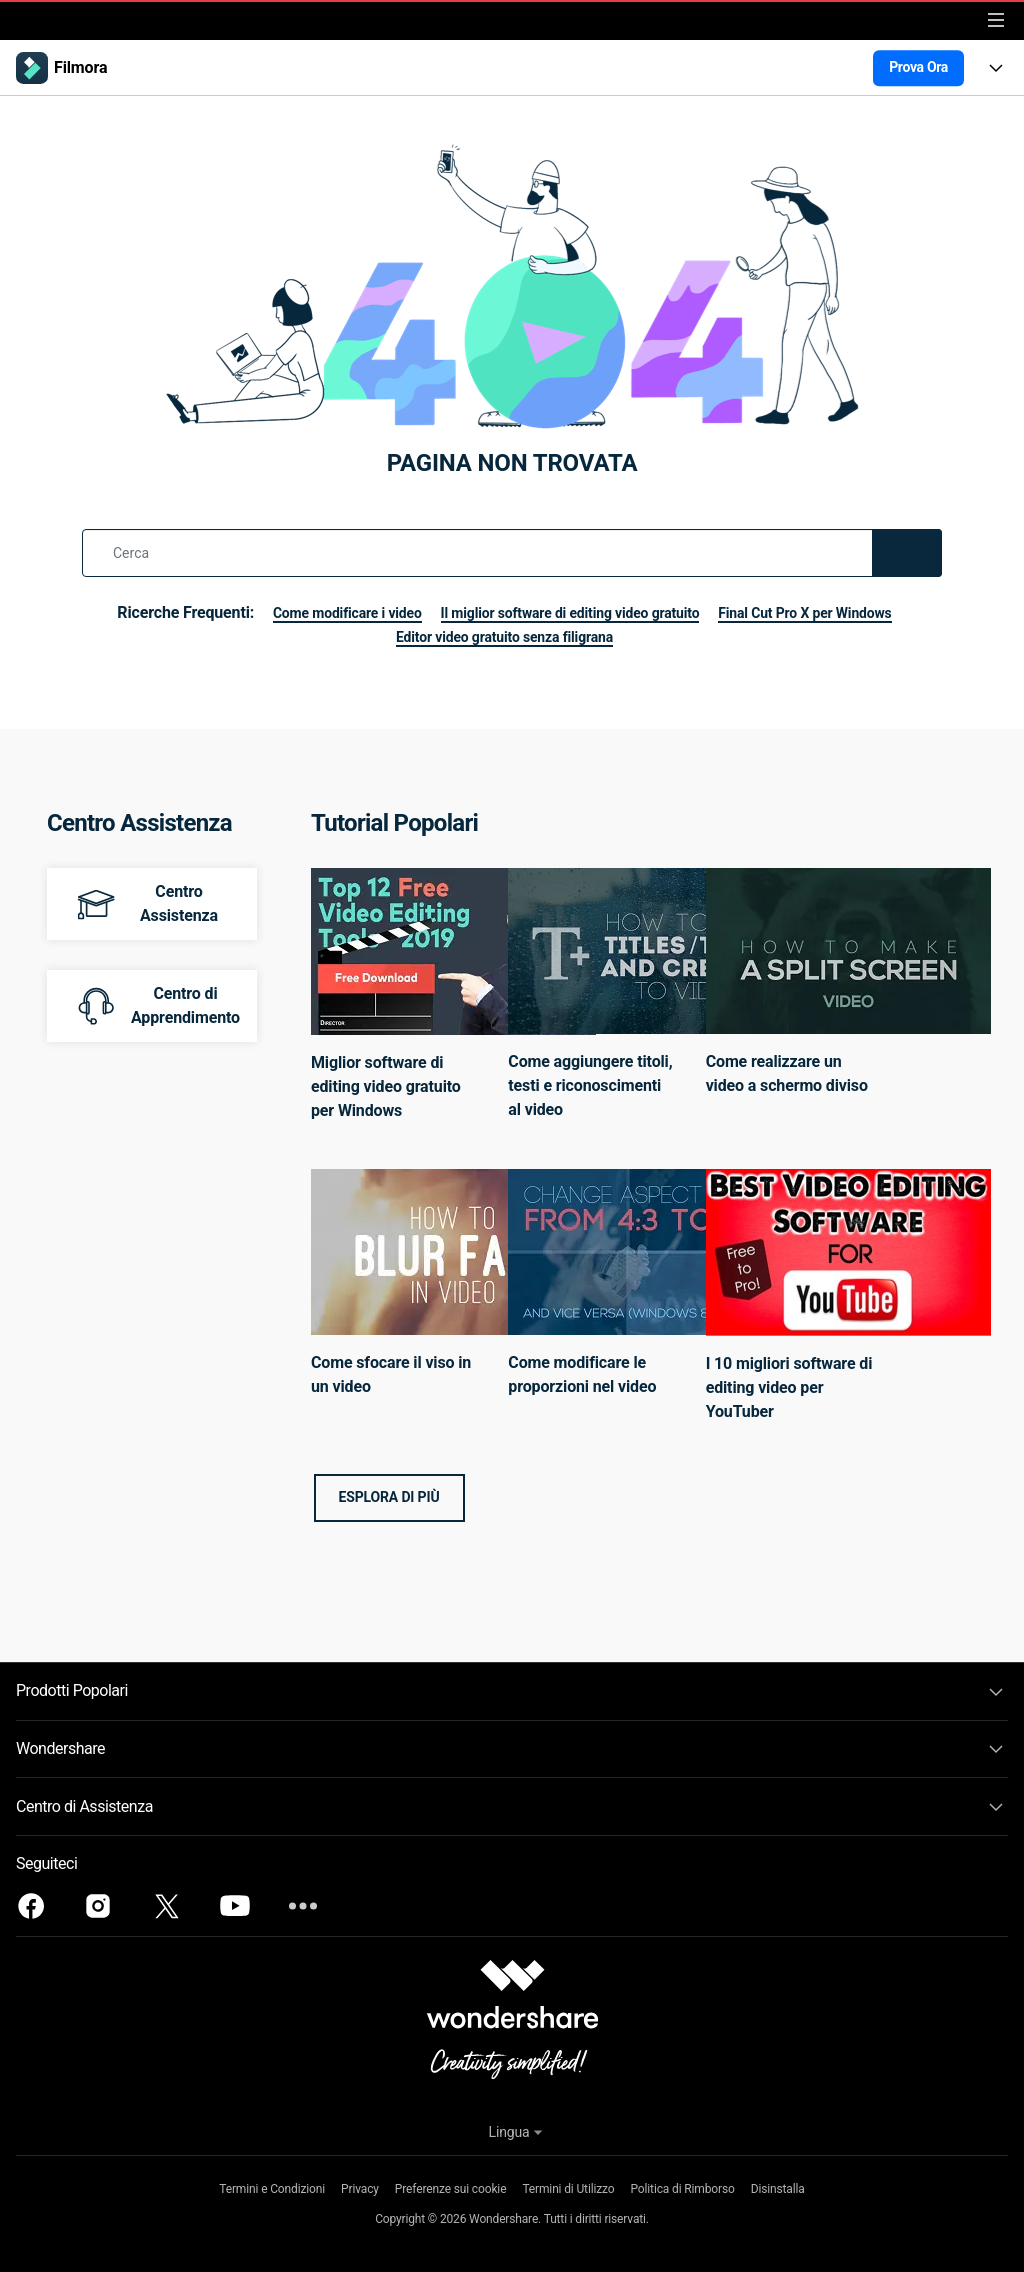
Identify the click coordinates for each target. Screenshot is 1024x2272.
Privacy (361, 2189)
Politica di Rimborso (682, 2189)
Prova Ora (918, 67)
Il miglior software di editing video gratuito (676, 612)
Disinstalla (777, 2189)
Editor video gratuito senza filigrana (613, 636)
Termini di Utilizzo (568, 2189)
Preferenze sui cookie (450, 2189)
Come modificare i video (424, 612)
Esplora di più (389, 1497)
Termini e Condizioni (272, 2189)
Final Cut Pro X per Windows (370, 636)
